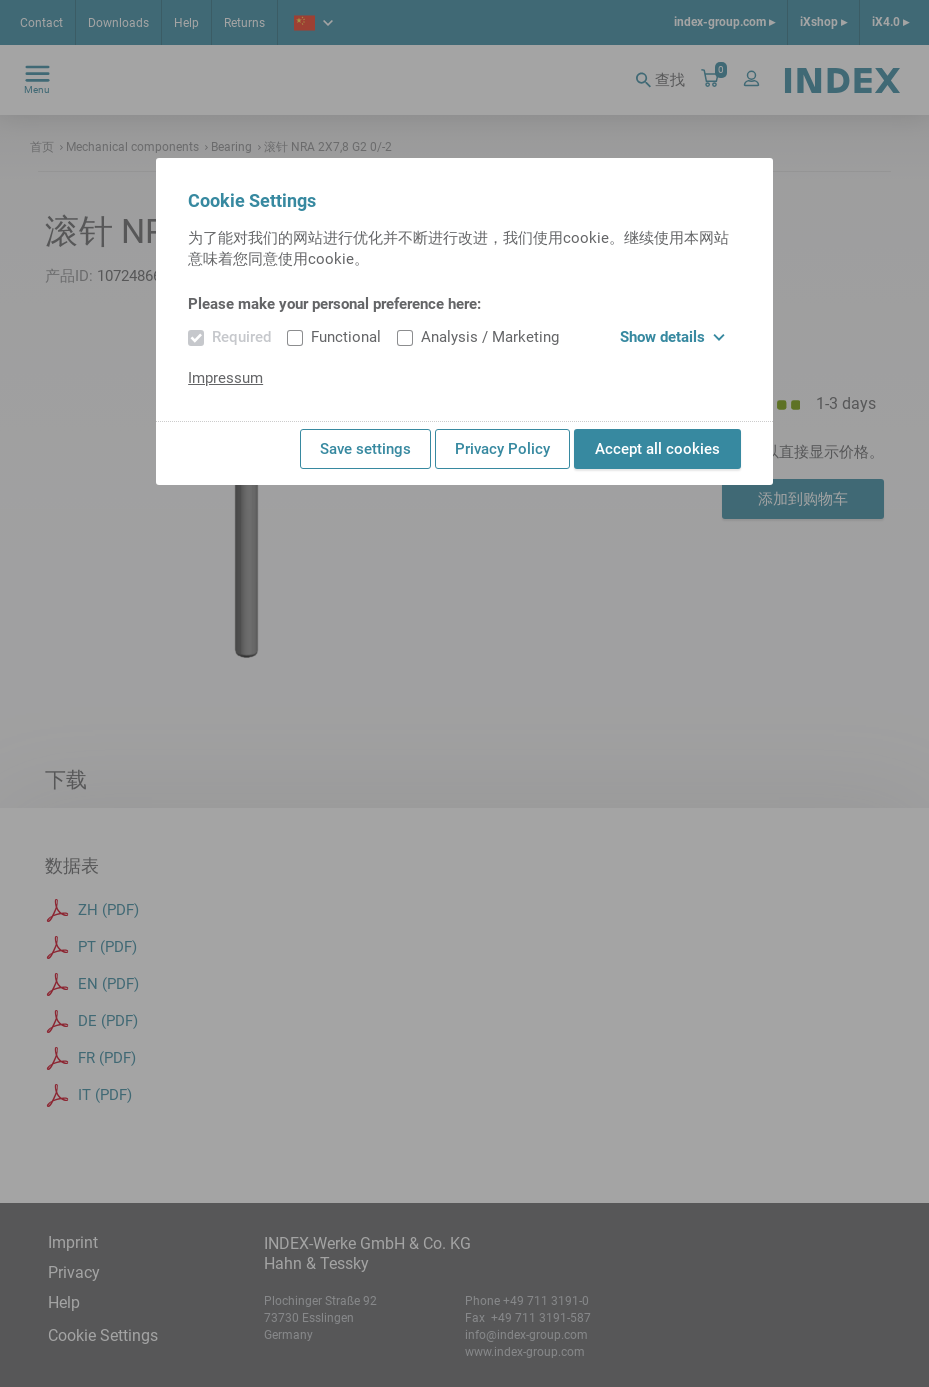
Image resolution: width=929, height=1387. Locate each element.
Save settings (365, 449)
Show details (672, 337)
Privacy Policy (502, 449)
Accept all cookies (657, 449)
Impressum (225, 378)
